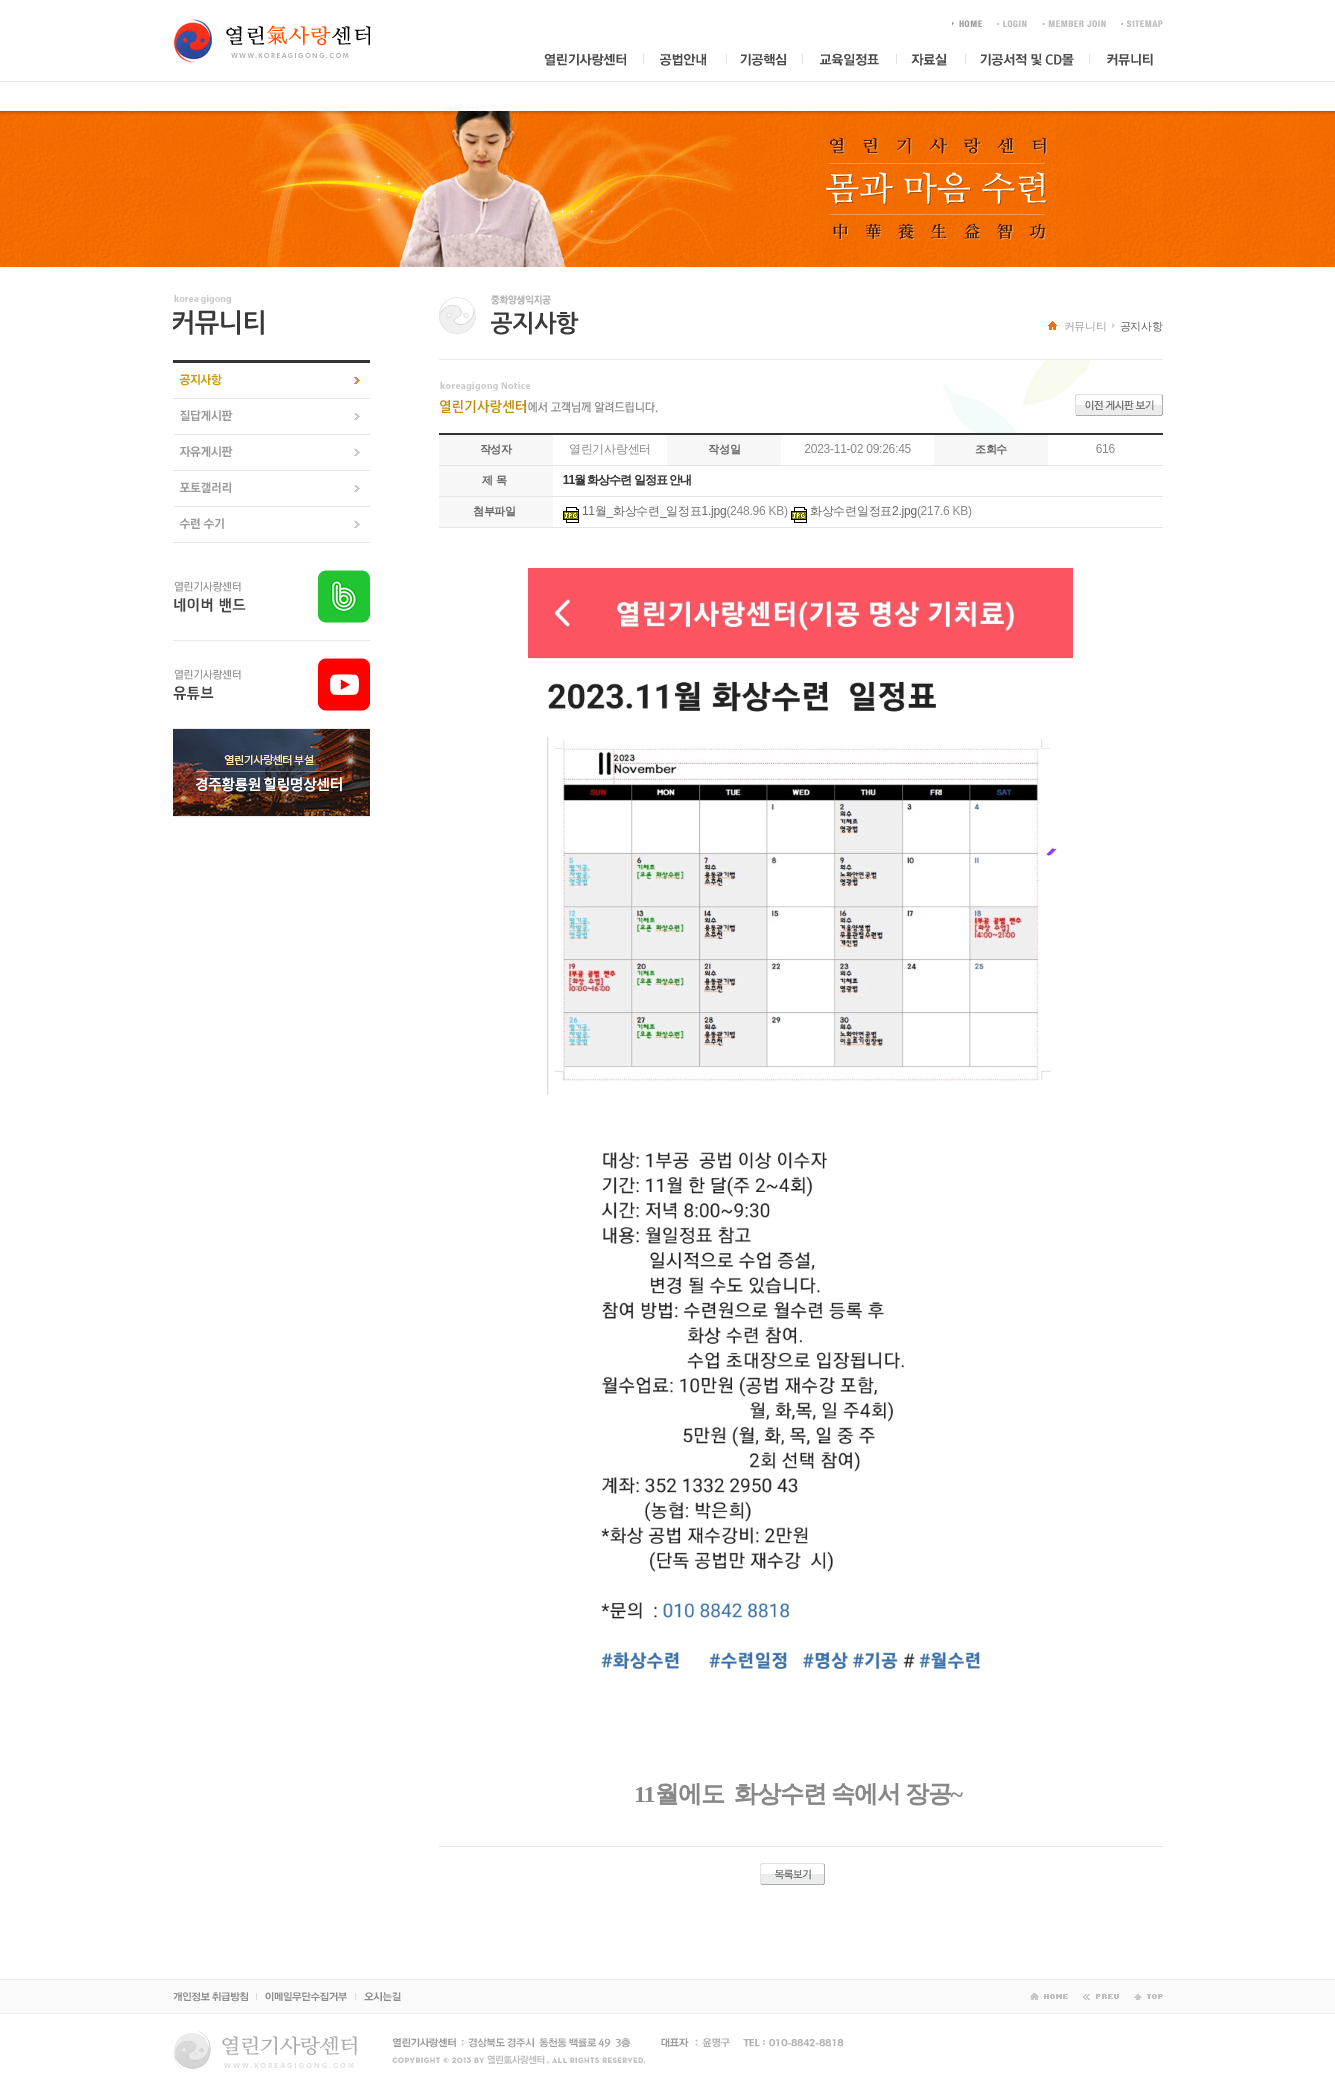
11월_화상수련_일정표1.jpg (654, 511)
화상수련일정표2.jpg (863, 511)
